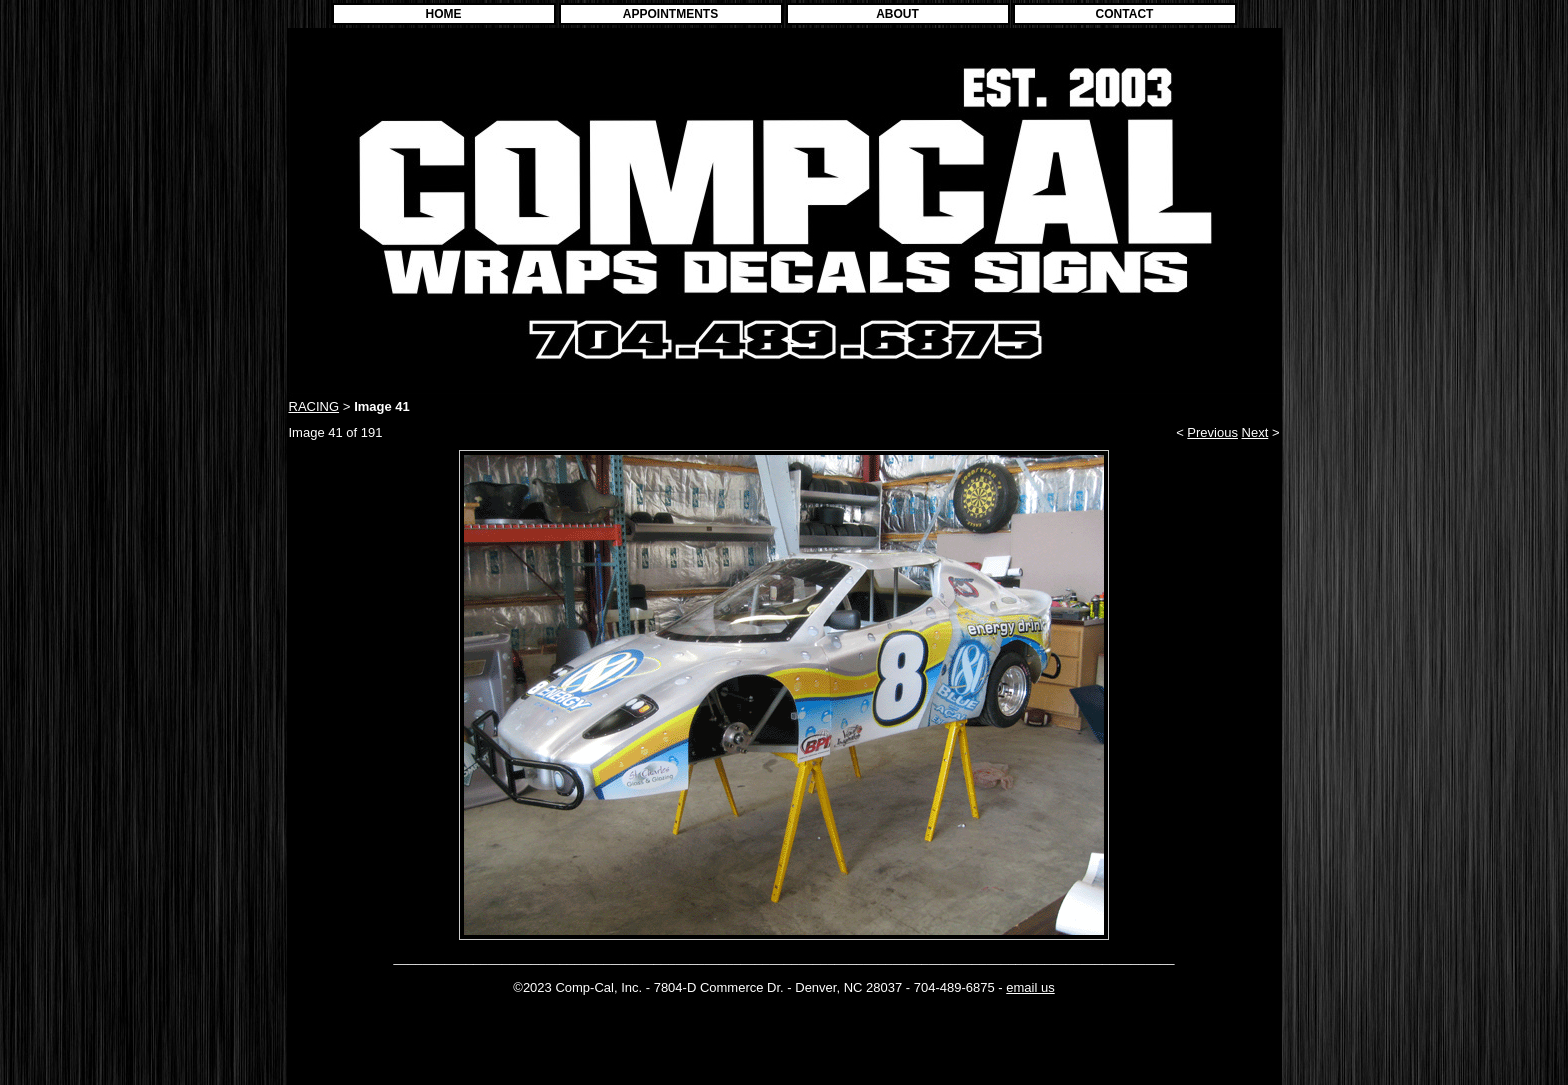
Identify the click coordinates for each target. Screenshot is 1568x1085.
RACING (314, 406)
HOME (444, 14)
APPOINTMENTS (670, 14)
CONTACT (1125, 14)
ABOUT (897, 14)
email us (1030, 987)
